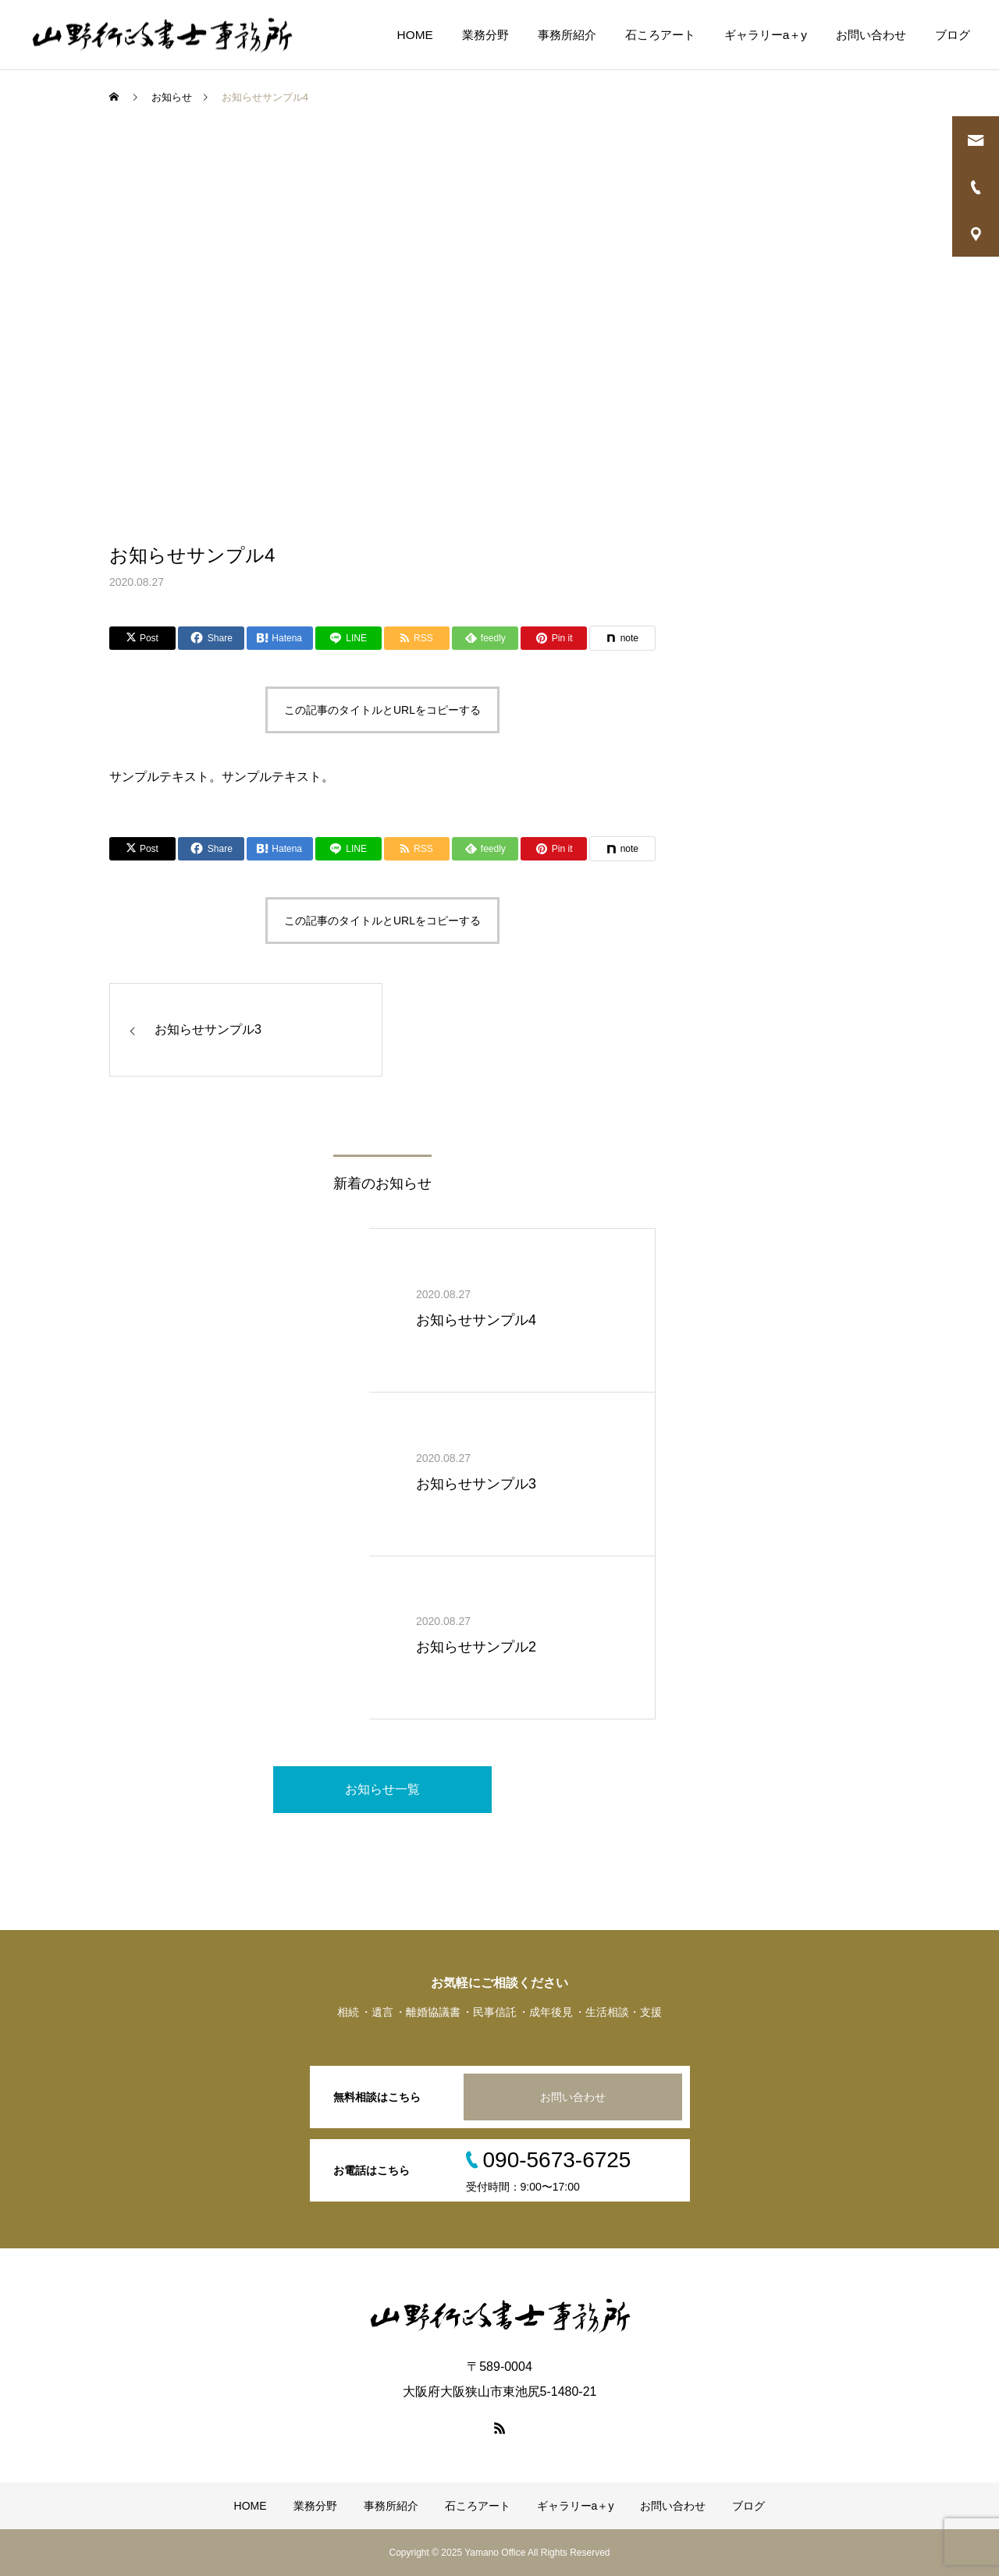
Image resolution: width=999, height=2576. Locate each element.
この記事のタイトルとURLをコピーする (382, 710)
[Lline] (348, 638)
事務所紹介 (567, 34)
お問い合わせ (871, 34)
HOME (415, 34)
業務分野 (485, 34)
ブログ (952, 34)
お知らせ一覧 (382, 1789)
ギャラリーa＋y (765, 34)
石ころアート (660, 34)
